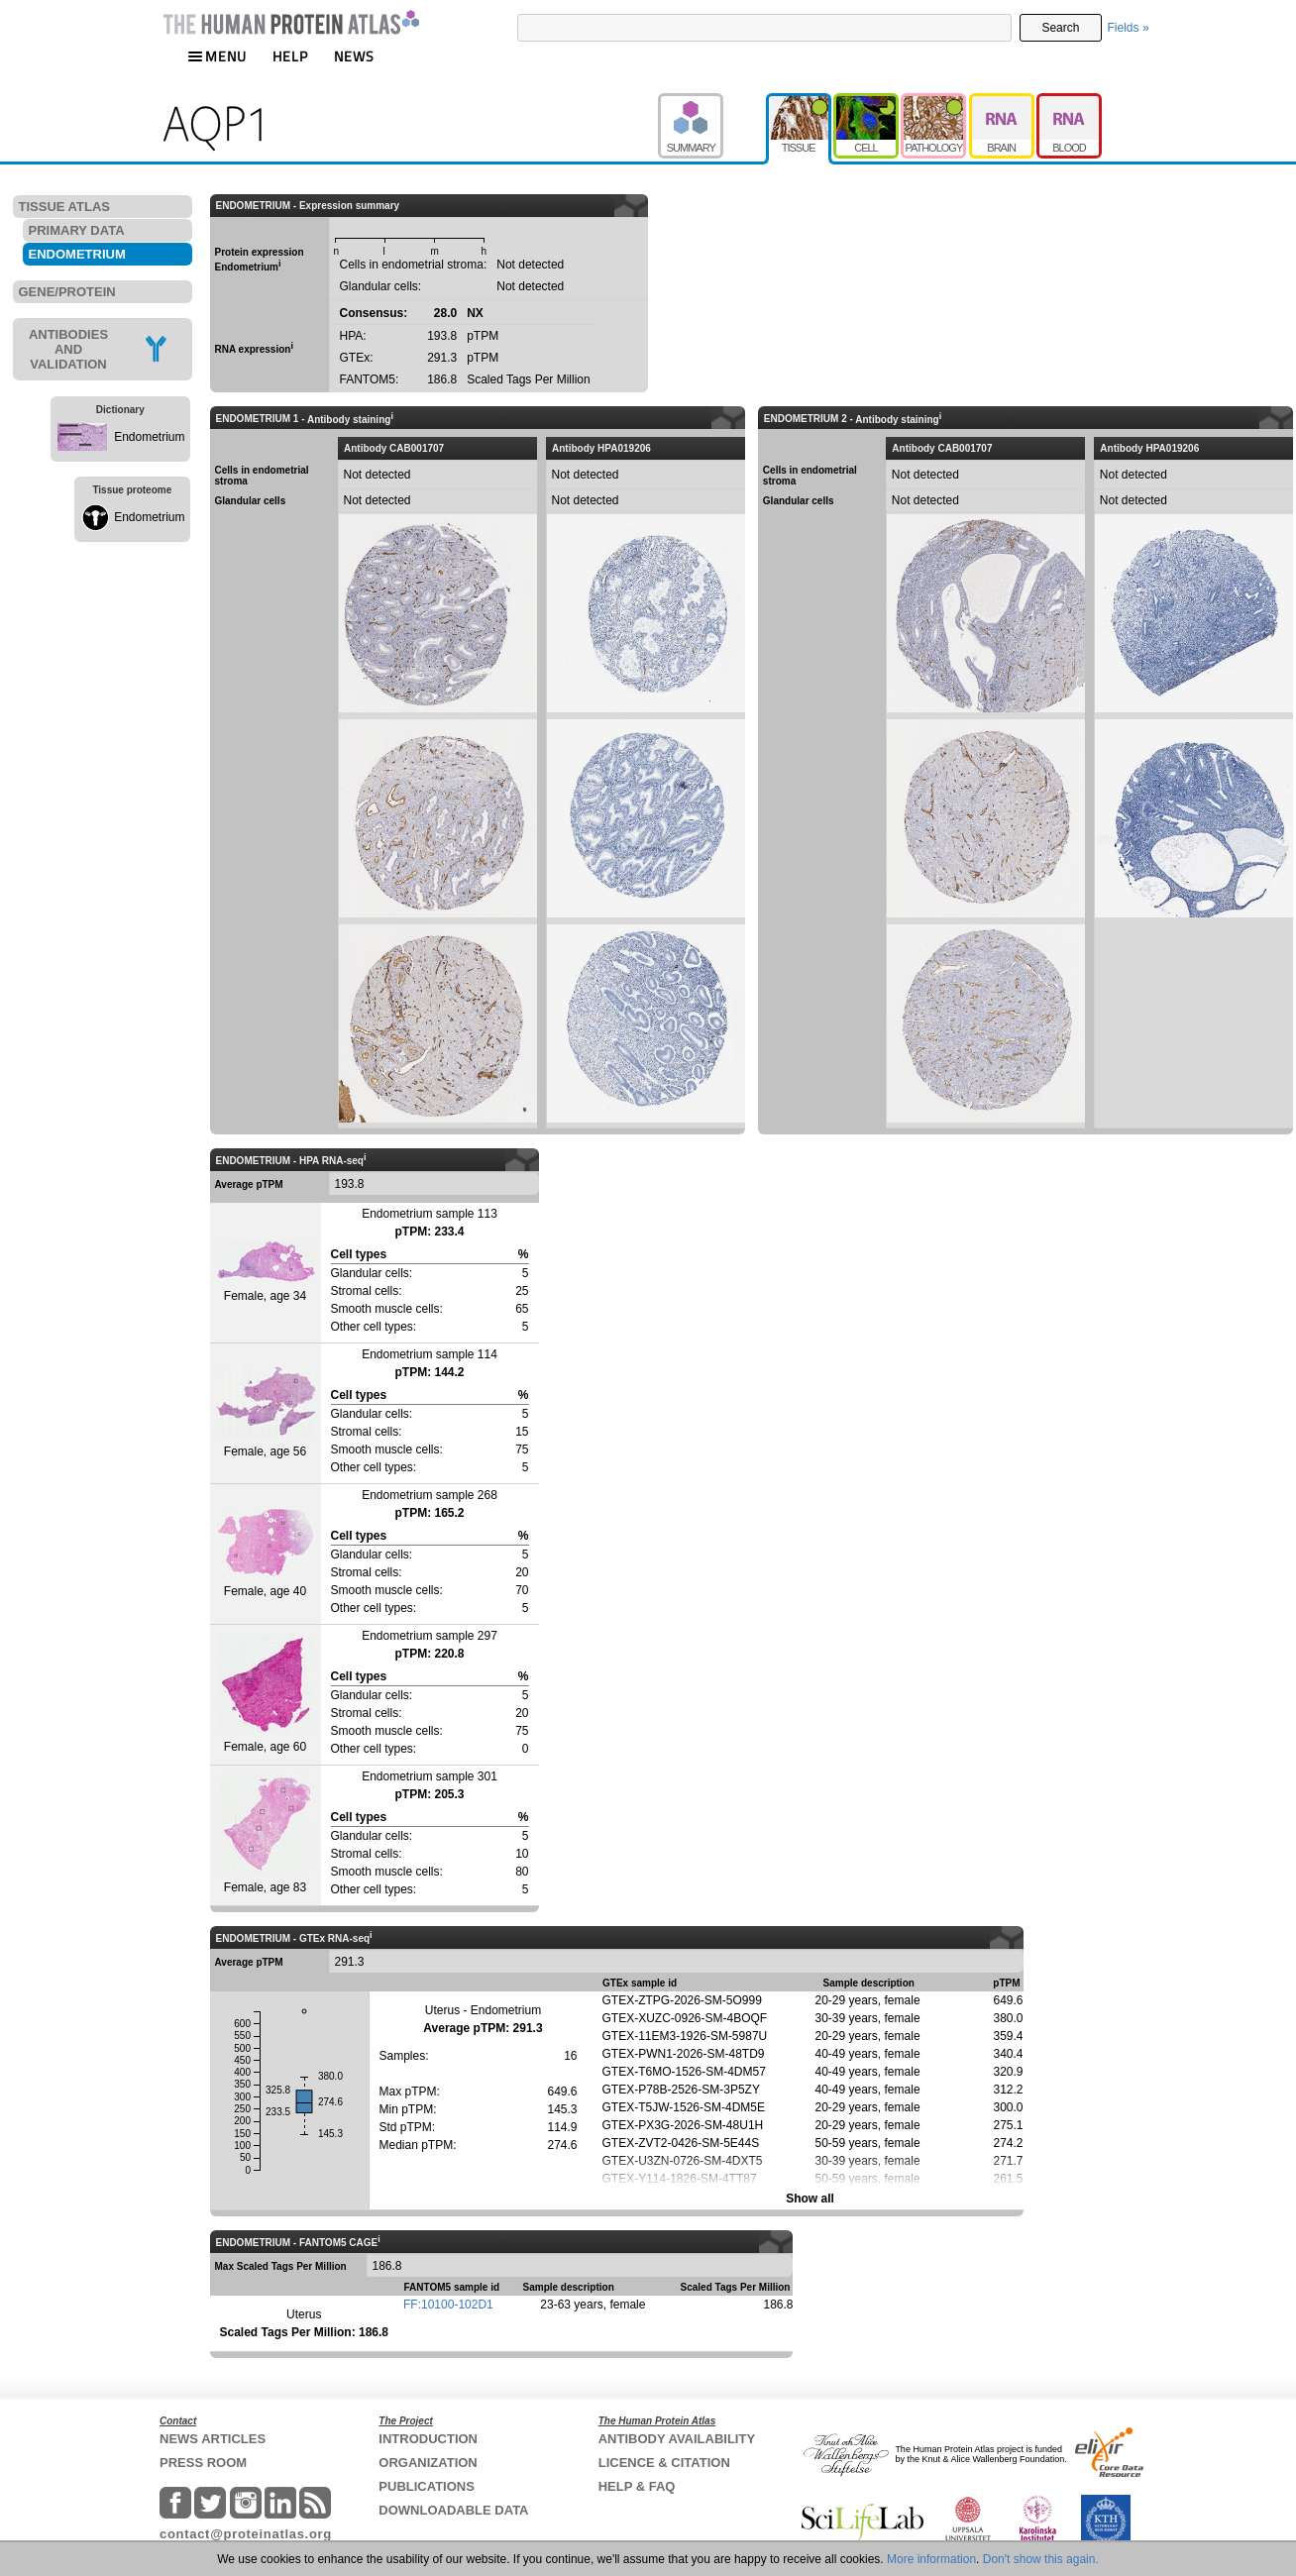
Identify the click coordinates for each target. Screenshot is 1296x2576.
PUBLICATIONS (426, 2486)
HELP (290, 56)
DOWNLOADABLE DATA (453, 2510)
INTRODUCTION (428, 2438)
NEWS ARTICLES (213, 2438)
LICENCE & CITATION (664, 2462)
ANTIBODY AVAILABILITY (676, 2438)
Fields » (1128, 28)
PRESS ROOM (203, 2462)
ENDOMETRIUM (77, 254)
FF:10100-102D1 (448, 2304)
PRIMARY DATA (77, 230)
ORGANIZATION (427, 2462)
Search (1060, 28)
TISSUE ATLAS (64, 206)
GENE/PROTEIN (67, 291)
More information (931, 2559)
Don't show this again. (1041, 2559)
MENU (217, 56)
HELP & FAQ (637, 2486)
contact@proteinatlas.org (246, 2533)
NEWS (354, 56)
